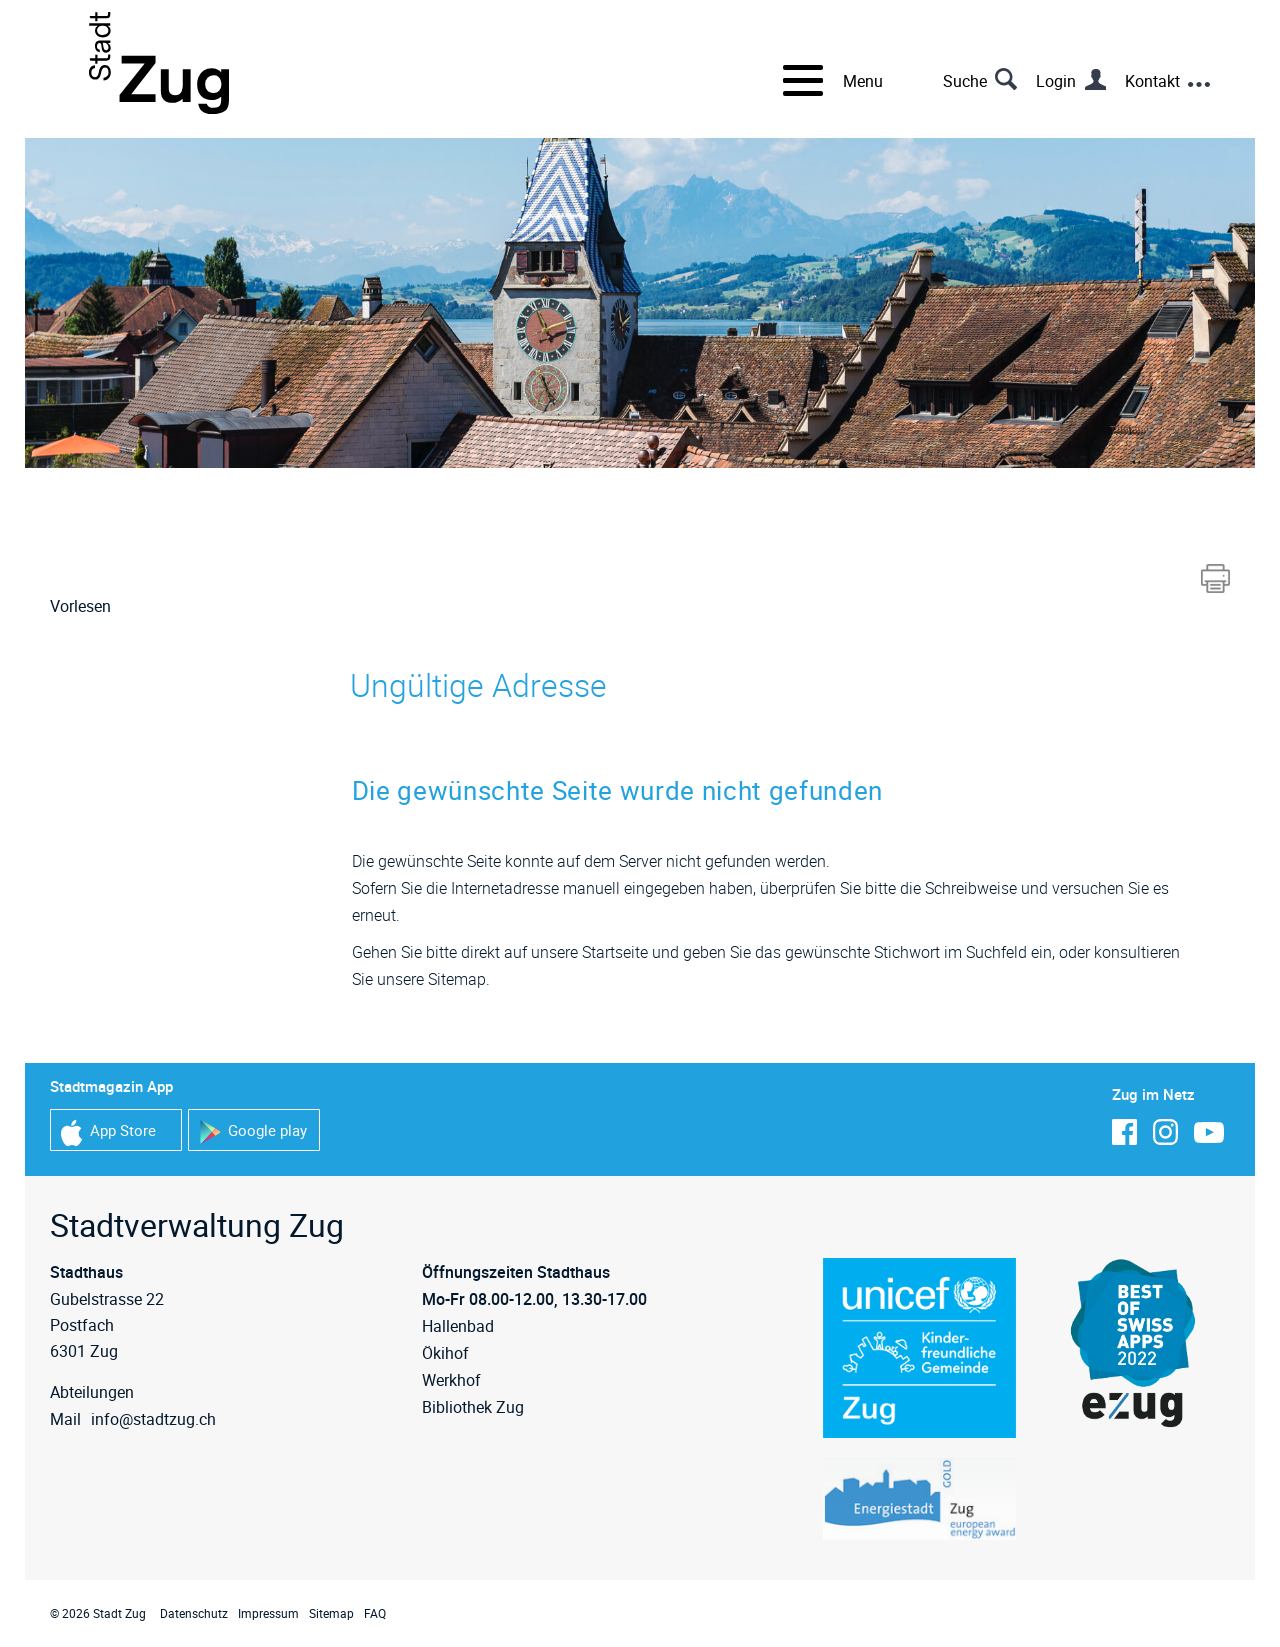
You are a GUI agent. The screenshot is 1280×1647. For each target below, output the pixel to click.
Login (1056, 81)
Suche (965, 81)
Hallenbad (458, 1326)
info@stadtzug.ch (153, 1419)
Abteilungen (92, 1392)
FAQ (375, 1613)
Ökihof (445, 1353)
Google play (253, 1132)
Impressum (268, 1613)
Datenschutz (194, 1613)
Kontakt (1152, 81)
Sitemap (331, 1613)
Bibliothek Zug (473, 1407)
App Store (108, 1132)
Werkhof (451, 1380)
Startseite (615, 952)
